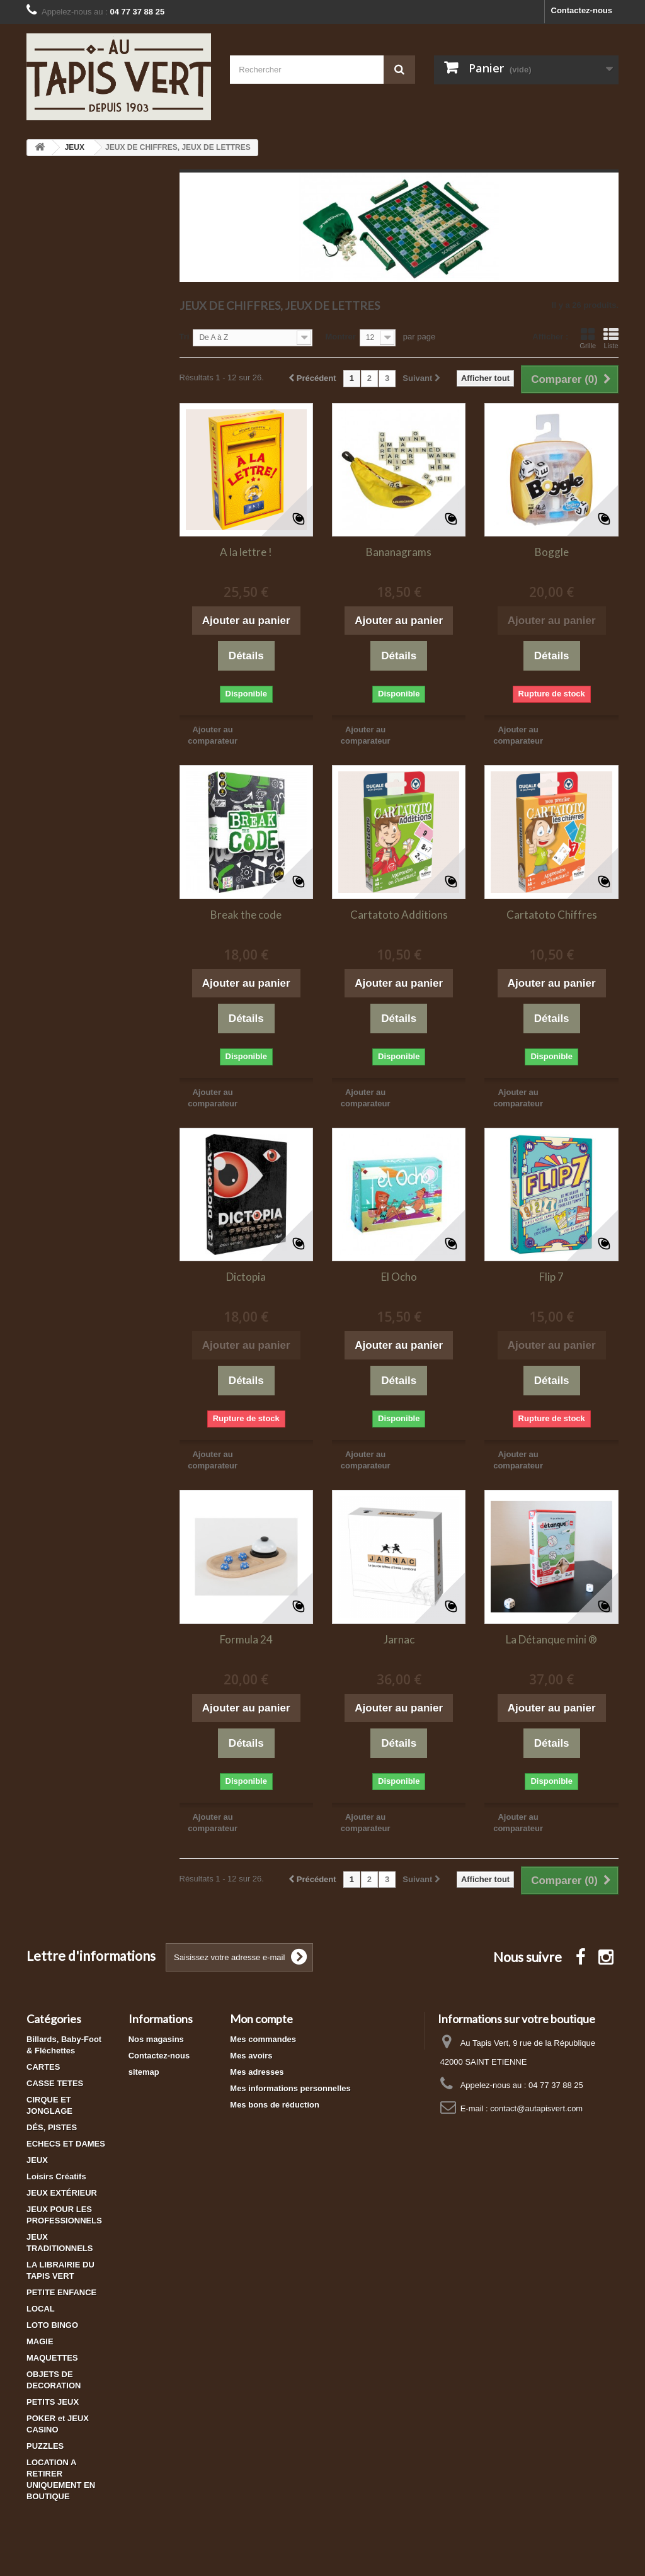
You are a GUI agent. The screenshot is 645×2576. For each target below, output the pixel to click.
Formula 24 (246, 1639)
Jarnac (399, 1639)
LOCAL (40, 2308)
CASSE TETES (54, 2083)
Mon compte (261, 2019)
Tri (185, 336)
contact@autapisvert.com (536, 2108)
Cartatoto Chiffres (551, 914)
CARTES (43, 2067)
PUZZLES (45, 2446)
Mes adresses (256, 2072)
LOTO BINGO (52, 2325)
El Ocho (399, 1276)
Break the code (246, 914)
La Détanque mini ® (551, 1639)
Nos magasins (156, 2039)
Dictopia (246, 1276)
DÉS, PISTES (51, 2127)
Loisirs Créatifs (56, 2176)
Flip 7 (551, 1276)
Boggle (552, 552)
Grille (587, 338)
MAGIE (40, 2341)
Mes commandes (263, 2039)
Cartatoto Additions (399, 914)
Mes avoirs (251, 2055)
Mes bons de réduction (274, 2104)
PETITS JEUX (52, 2402)
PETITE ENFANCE (61, 2292)
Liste (611, 338)
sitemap (143, 2072)
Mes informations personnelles (290, 2088)
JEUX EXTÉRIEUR (61, 2193)
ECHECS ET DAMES (65, 2143)
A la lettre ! (246, 552)
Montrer (340, 336)
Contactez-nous (582, 10)
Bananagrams (398, 552)
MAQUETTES (52, 2358)
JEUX (37, 2160)
